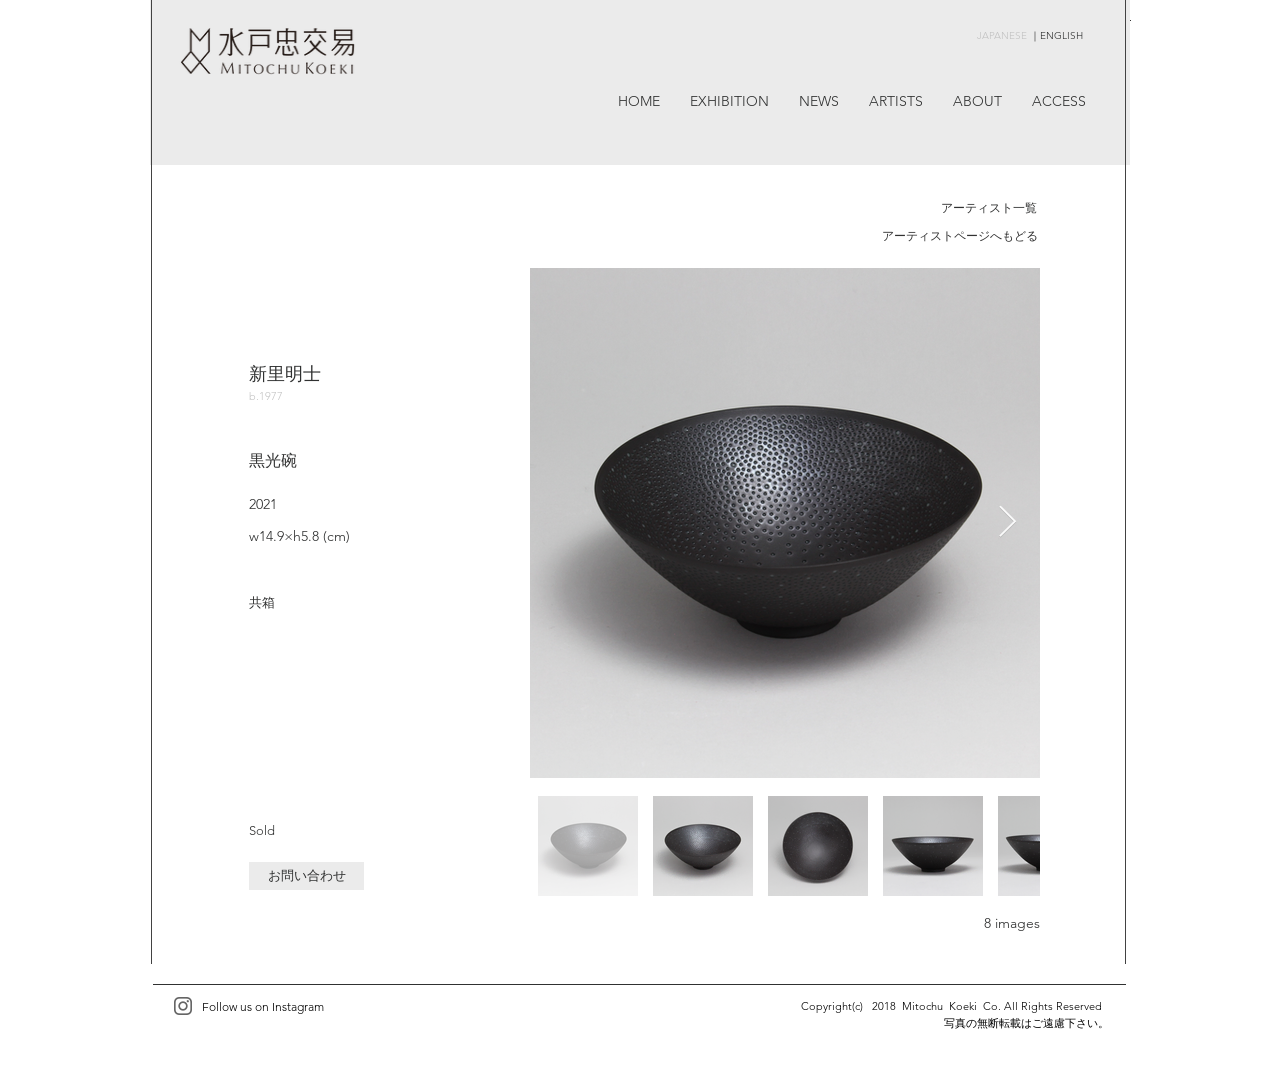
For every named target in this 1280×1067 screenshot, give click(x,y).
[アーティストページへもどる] (959, 237)
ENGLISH (1061, 35)
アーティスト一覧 (989, 207)
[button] (306, 876)
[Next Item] (1007, 523)
